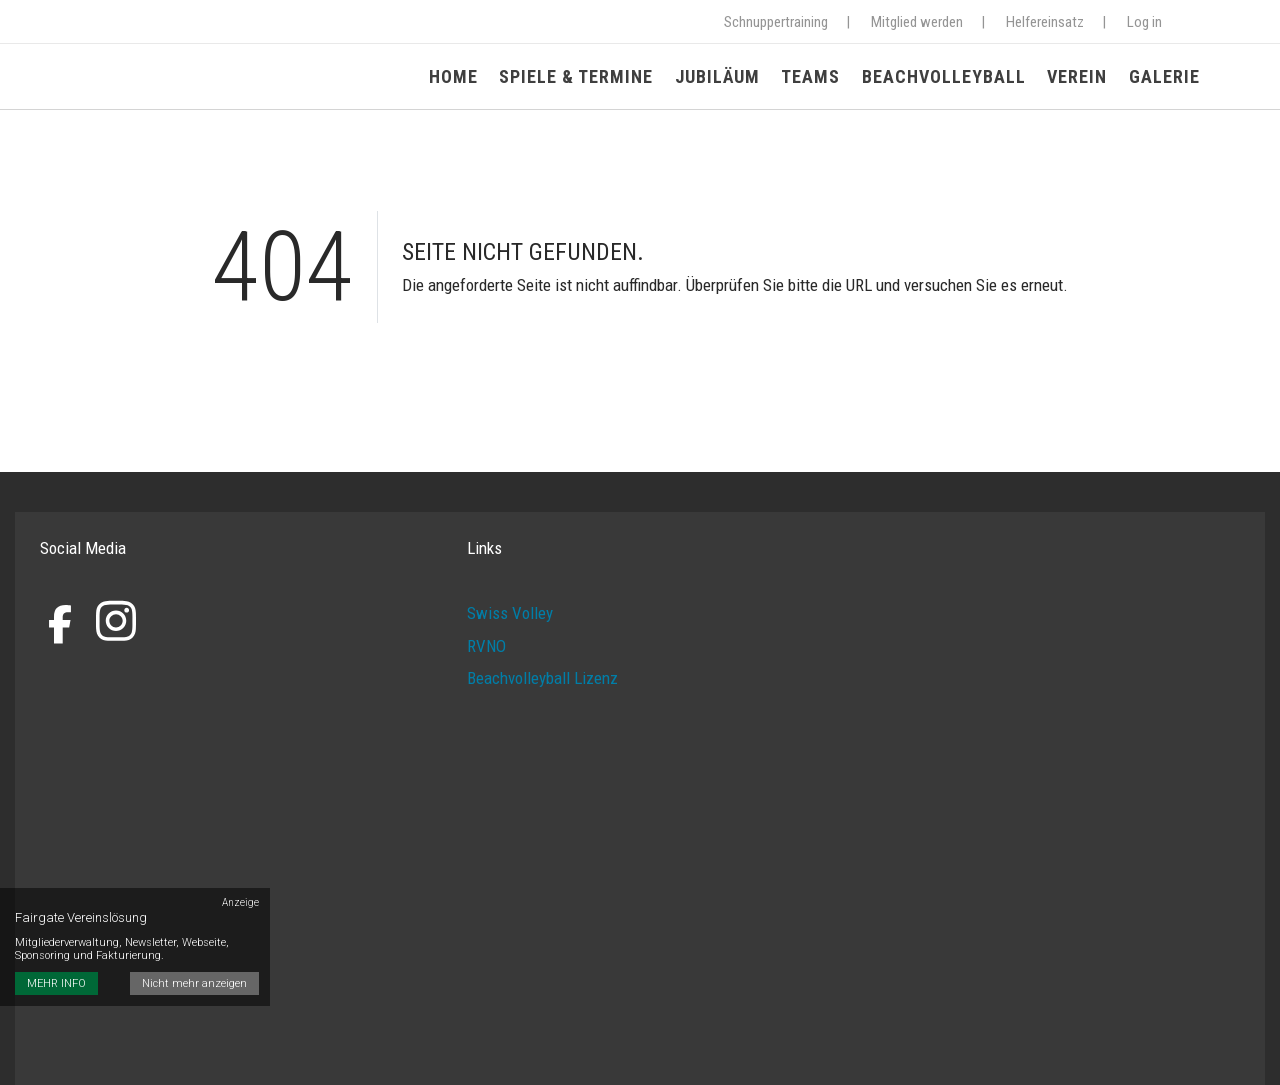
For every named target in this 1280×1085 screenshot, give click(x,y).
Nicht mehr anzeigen (195, 955)
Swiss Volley (510, 614)
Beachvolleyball (947, 77)
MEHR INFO (56, 955)
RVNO (486, 646)
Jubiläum (723, 77)
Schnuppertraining (776, 22)
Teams (815, 77)
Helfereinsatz (1045, 22)
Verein (1079, 77)
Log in (1144, 22)
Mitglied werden (917, 22)
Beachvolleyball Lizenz (542, 679)
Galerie (1164, 77)
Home (462, 77)
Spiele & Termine (584, 77)
